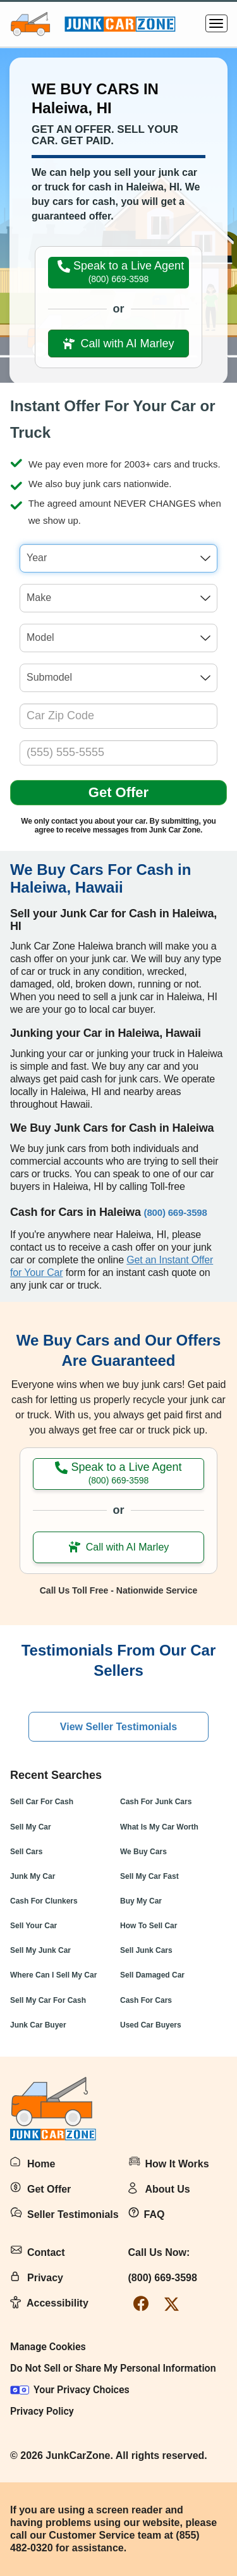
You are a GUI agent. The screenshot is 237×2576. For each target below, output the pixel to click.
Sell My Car (30, 1827)
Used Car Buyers (150, 2025)
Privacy (45, 2277)
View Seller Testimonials (118, 1726)
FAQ (154, 2214)
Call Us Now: (159, 2252)
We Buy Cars (143, 1851)
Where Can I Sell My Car (53, 1975)
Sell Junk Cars (146, 1950)
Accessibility (57, 2303)
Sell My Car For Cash (48, 2000)
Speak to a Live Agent (121, 272)
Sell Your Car (33, 1925)
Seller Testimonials (73, 2214)
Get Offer (118, 792)
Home (41, 2163)
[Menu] (216, 23)
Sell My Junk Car (40, 1950)
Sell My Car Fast (149, 1876)
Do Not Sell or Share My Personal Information (113, 2368)
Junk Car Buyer (38, 2025)
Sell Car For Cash (41, 1801)
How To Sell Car (148, 1925)
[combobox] (118, 558)
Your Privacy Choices (70, 2390)
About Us (167, 2189)
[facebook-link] (141, 2304)
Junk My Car (32, 1876)
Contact (46, 2252)
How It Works (177, 2163)
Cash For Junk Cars (155, 1801)
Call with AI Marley (118, 343)
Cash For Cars (146, 2000)
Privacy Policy (42, 2411)
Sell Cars (26, 1851)
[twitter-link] (171, 2304)
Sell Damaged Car (152, 1975)
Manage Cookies (48, 2347)
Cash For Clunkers (44, 1901)
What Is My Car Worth (159, 1827)
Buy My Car (141, 1901)
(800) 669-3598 (162, 2277)
